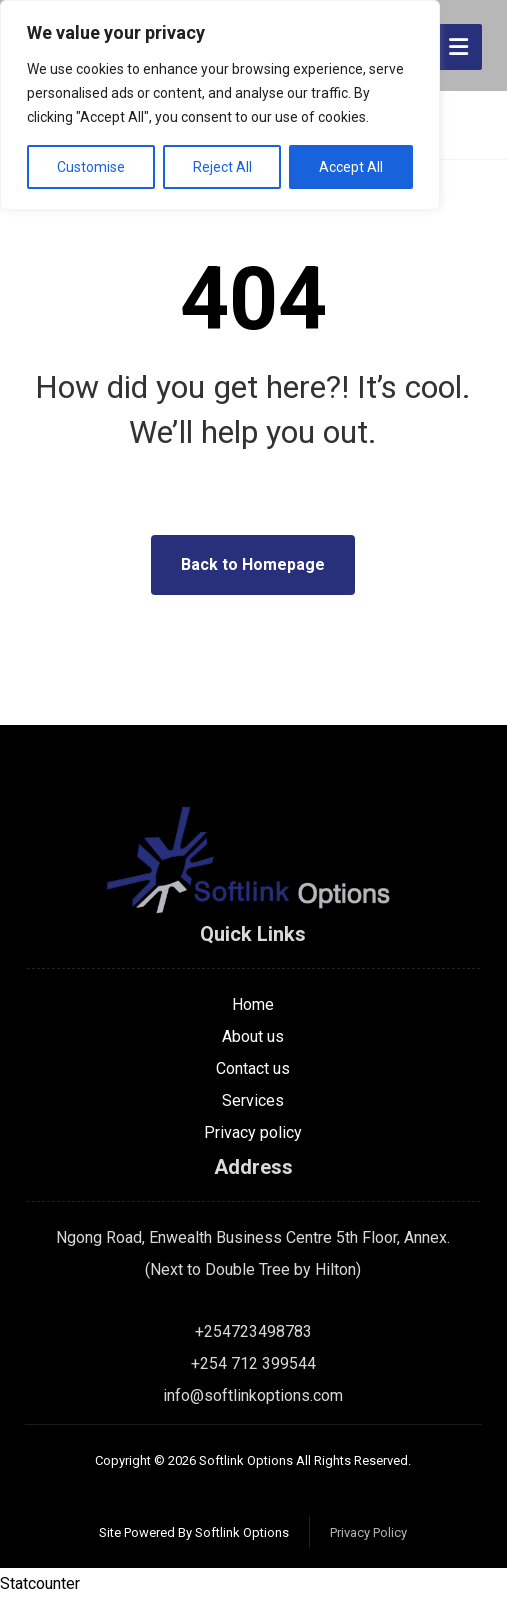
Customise (91, 167)
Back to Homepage (253, 564)
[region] (220, 105)
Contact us (253, 1068)
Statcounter (40, 1584)
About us (253, 1036)
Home (253, 1004)
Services (253, 1100)
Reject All (222, 167)
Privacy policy (253, 1132)
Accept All (351, 167)
